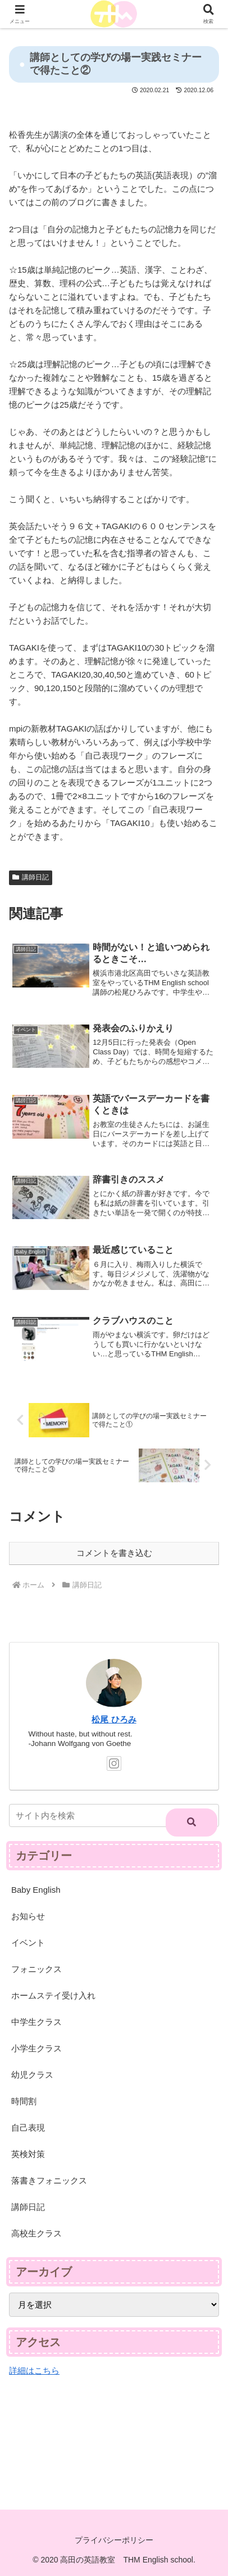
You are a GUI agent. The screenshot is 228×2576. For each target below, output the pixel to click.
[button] (191, 1822)
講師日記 (30, 877)
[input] (114, 1815)
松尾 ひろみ (114, 1719)
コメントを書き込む (114, 1553)
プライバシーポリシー (114, 2540)
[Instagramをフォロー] (114, 1763)
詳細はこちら (34, 2370)
